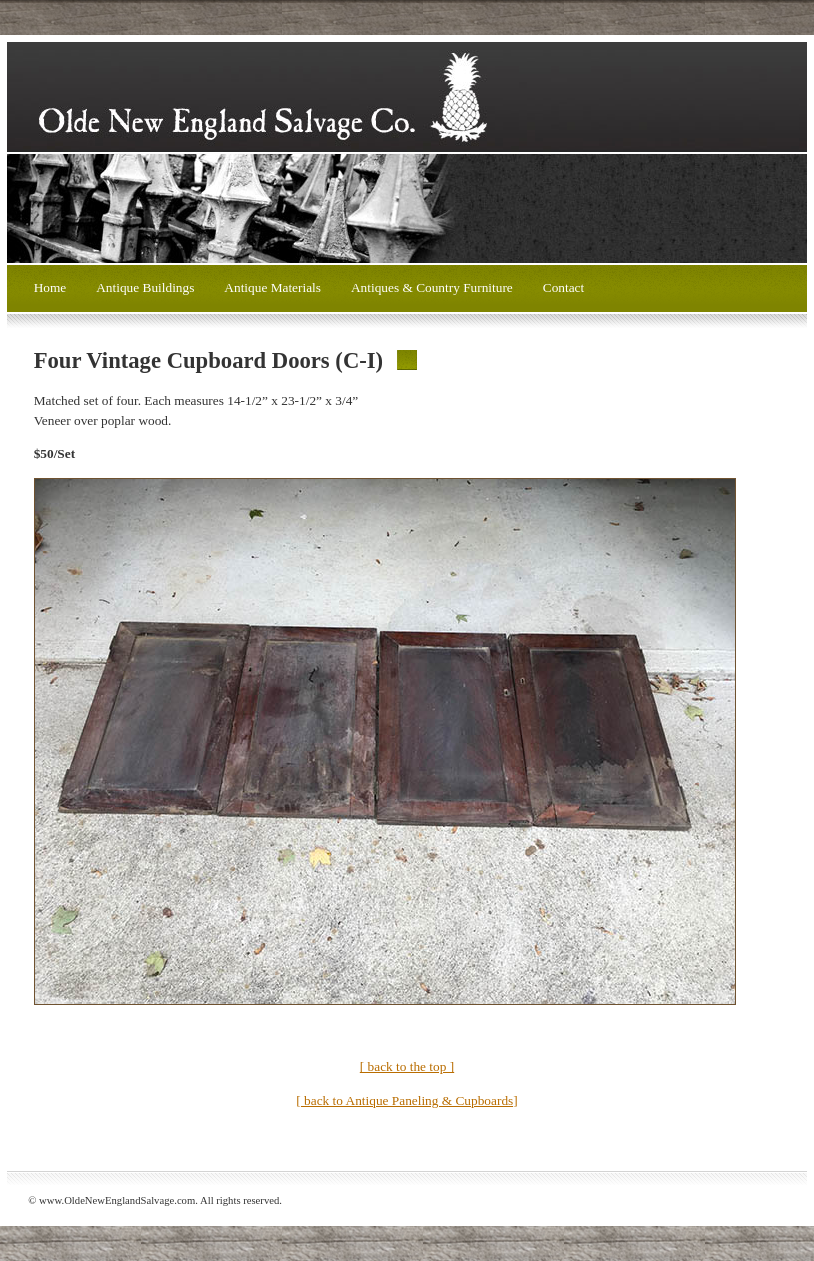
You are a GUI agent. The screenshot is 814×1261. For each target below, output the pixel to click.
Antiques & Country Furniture (432, 287)
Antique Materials (272, 287)
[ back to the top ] (407, 1066)
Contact (563, 287)
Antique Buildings (145, 287)
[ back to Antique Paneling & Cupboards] (406, 1100)
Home (50, 287)
